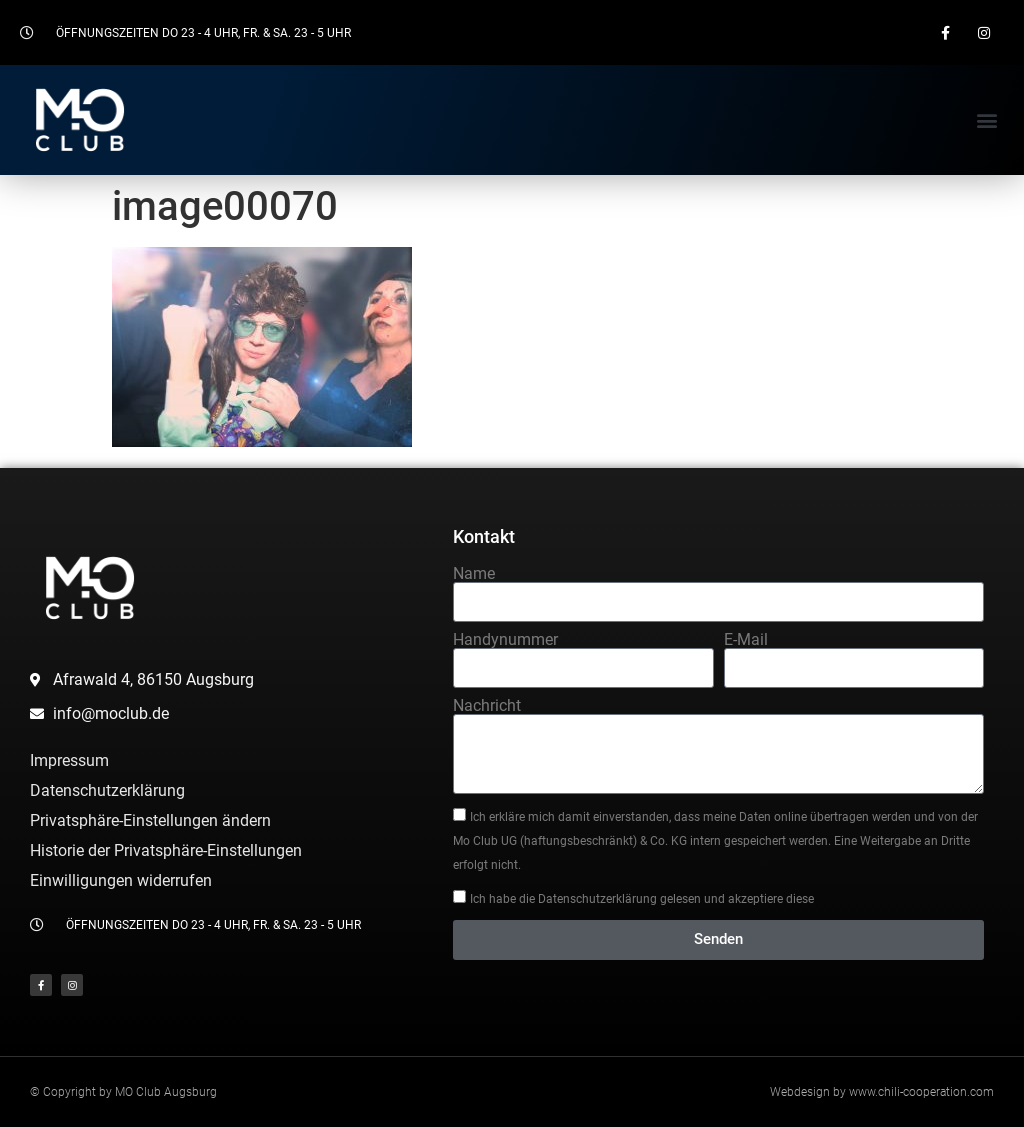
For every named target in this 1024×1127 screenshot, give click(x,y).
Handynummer (505, 640)
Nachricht (487, 706)
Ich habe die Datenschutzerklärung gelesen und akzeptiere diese (642, 898)
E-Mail (746, 640)
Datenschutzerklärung (107, 790)
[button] (987, 120)
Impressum (69, 760)
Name (474, 574)
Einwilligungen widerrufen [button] (121, 880)
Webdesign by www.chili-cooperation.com (882, 1092)
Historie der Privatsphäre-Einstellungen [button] (166, 850)
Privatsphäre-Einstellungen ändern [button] (150, 820)
